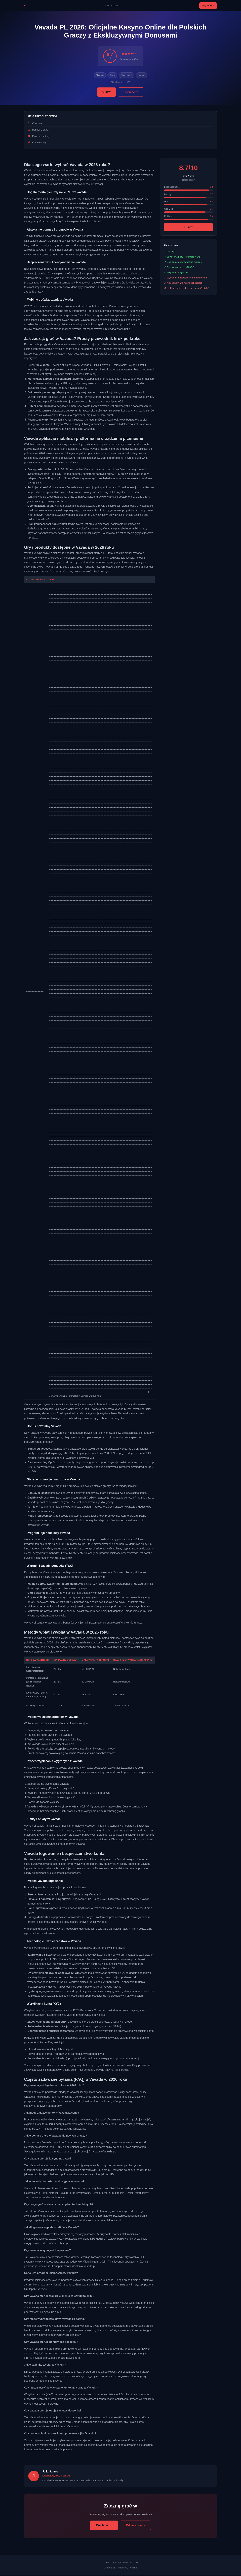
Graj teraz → (206, 6)
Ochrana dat (110, 2568)
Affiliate (133, 2568)
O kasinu (37, 124)
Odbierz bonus (135, 2526)
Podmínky (123, 2568)
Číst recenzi (131, 92)
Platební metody (41, 137)
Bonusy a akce (40, 130)
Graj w (106, 92)
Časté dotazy (39, 143)
